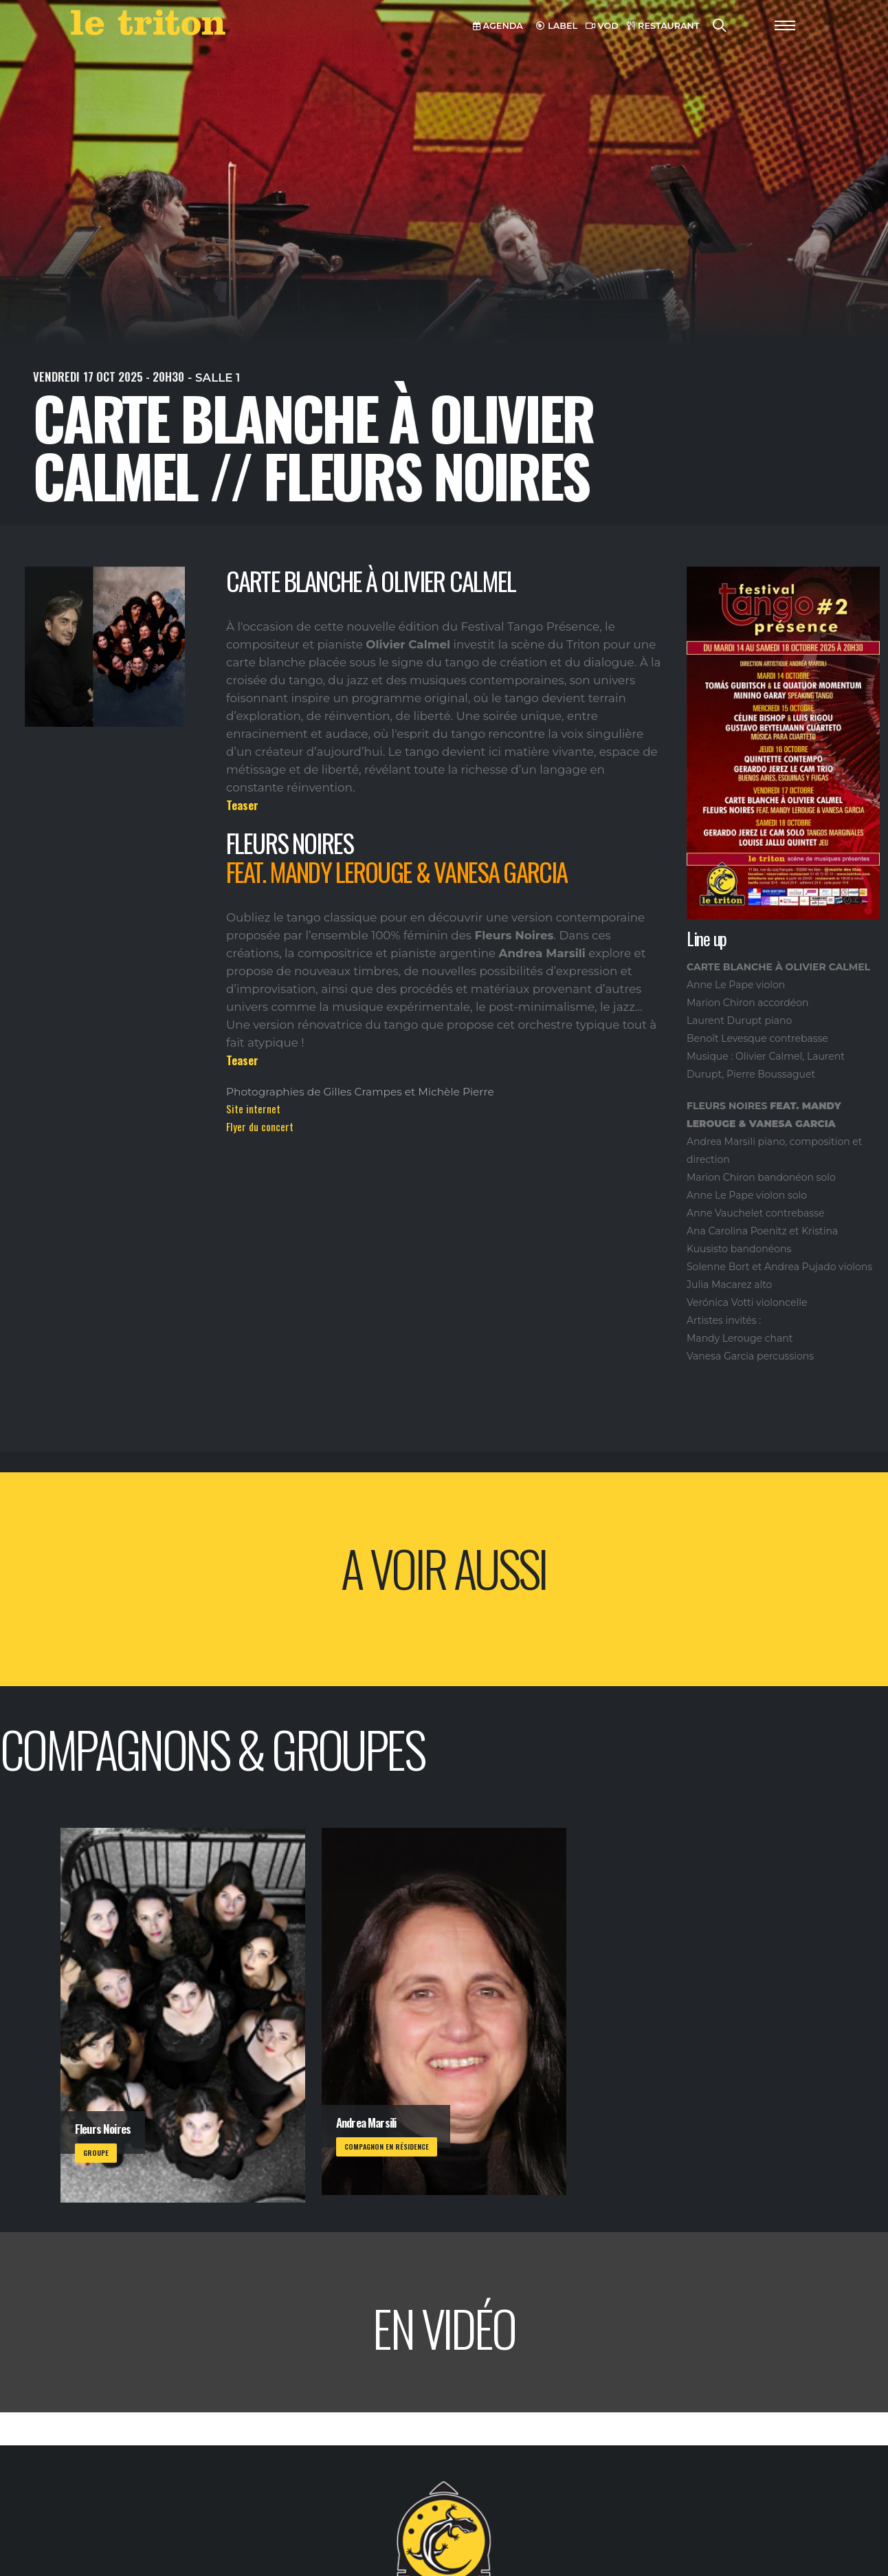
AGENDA (498, 25)
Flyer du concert (259, 1126)
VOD (602, 25)
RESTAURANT (663, 25)
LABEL (556, 25)
